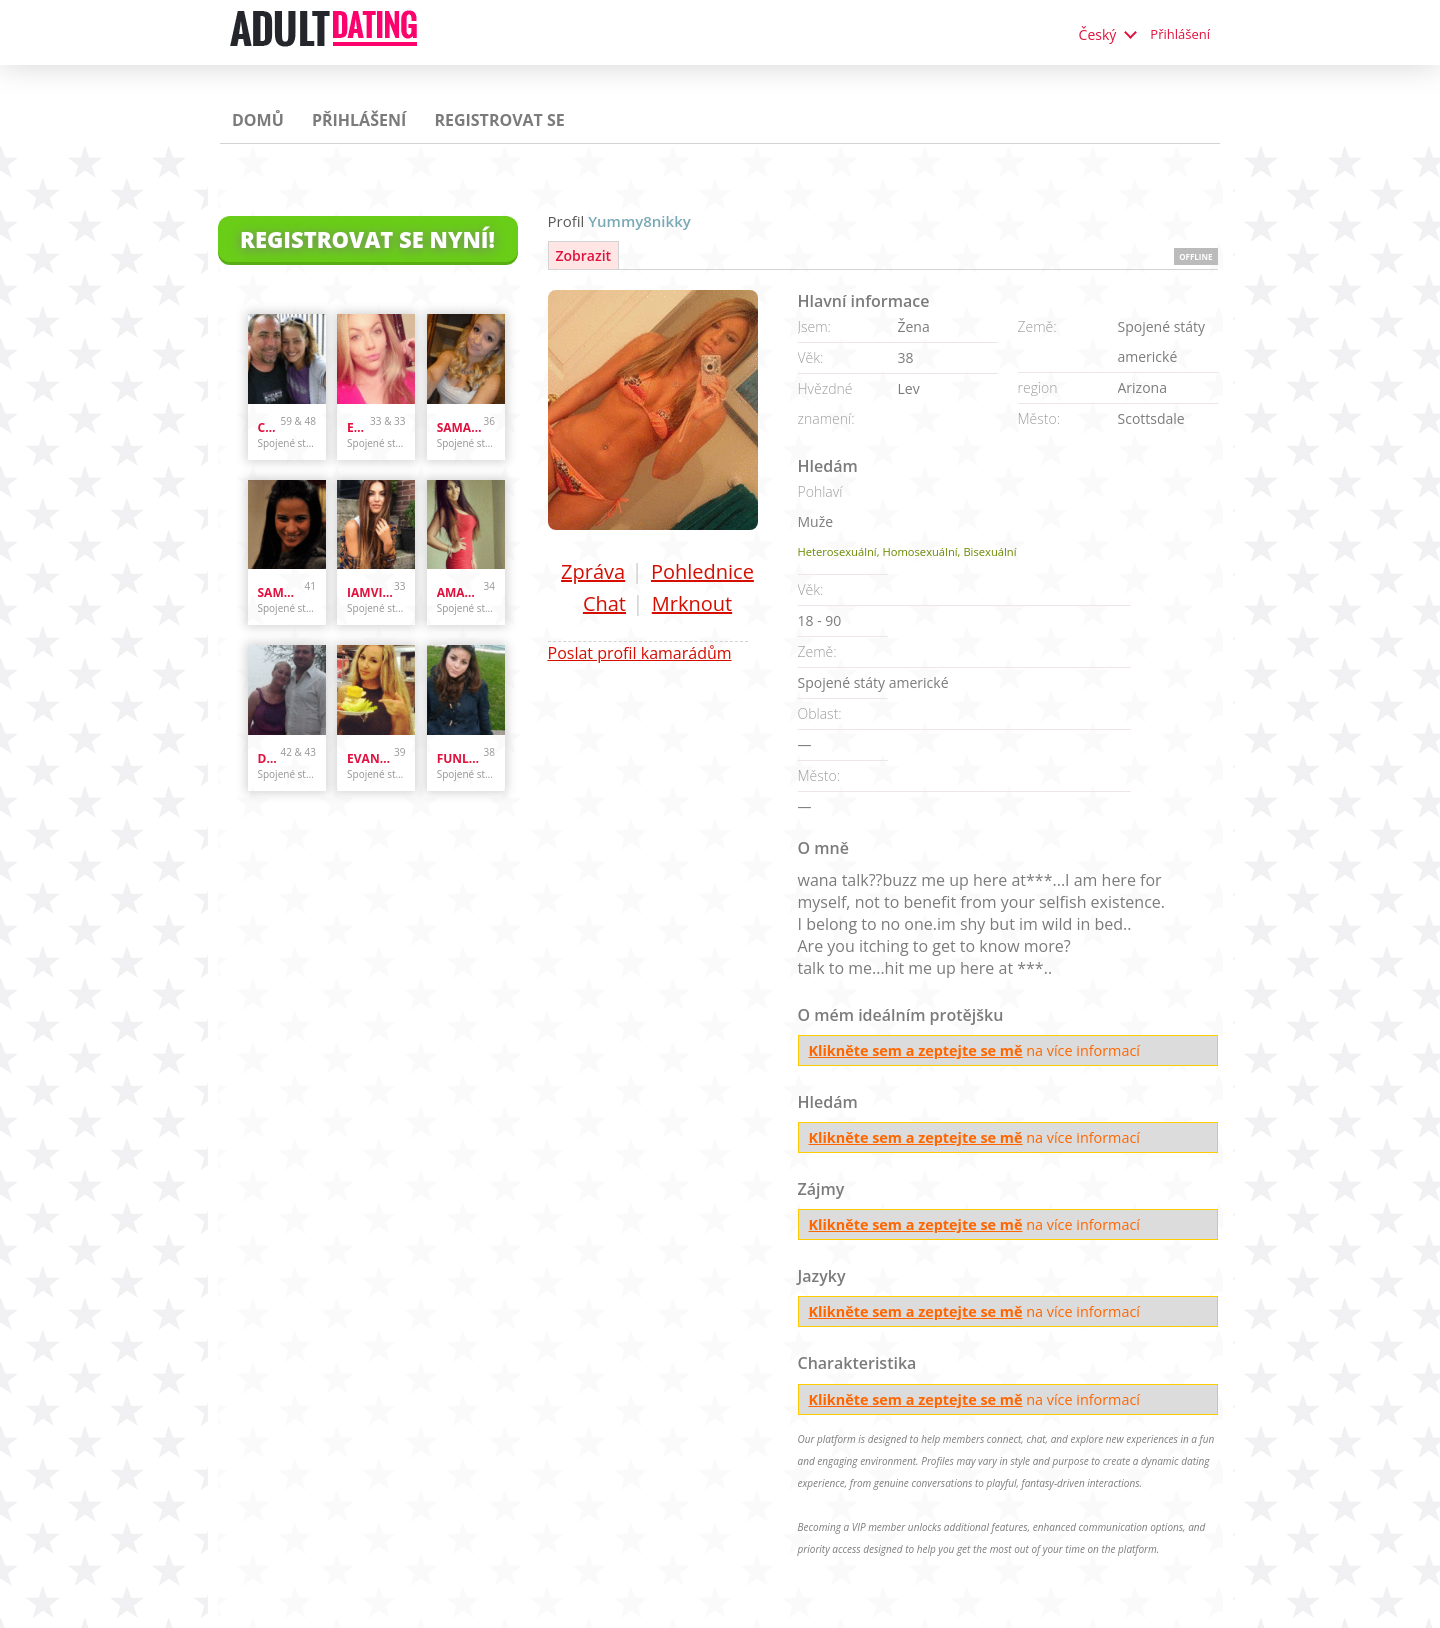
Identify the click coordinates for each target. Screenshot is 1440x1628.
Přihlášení (1180, 34)
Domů (258, 120)
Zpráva (593, 571)
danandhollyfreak (269, 758)
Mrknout (692, 603)
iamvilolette (370, 592)
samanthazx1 (460, 427)
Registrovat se (499, 120)
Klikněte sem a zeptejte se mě (916, 1050)
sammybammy (281, 592)
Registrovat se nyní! (367, 239)
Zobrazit (584, 255)
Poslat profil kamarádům (640, 653)
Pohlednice (702, 571)
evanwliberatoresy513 (370, 758)
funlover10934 (460, 758)
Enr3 (358, 427)
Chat (604, 603)
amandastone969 (460, 592)
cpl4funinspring (269, 427)
